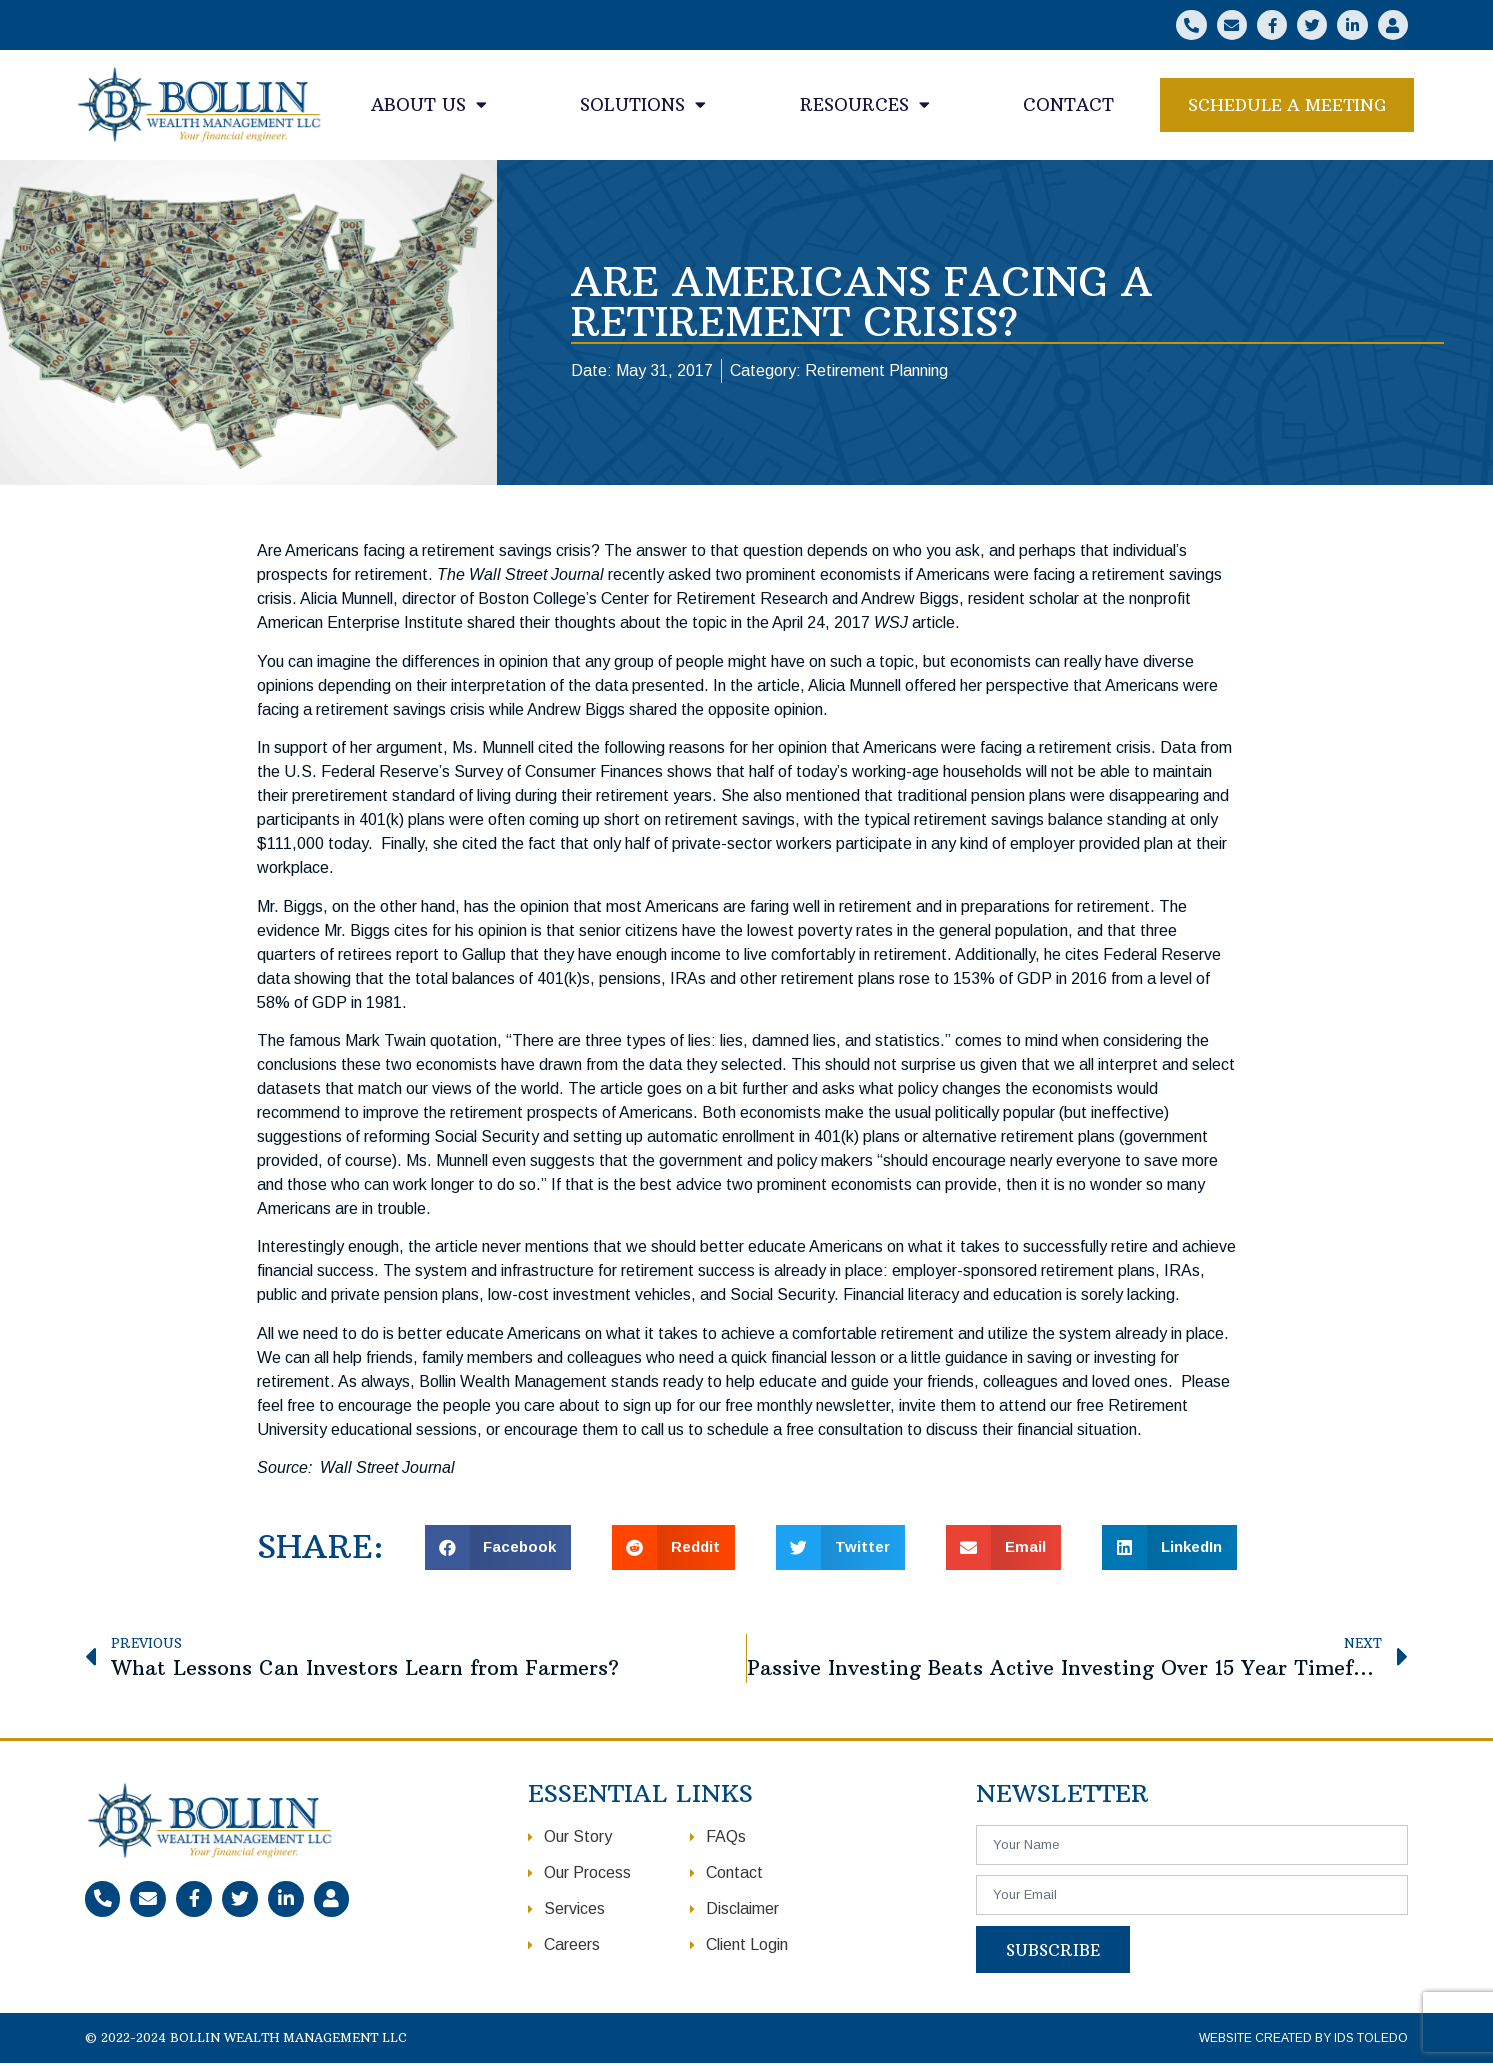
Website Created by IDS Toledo (1303, 2041)
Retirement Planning (876, 373)
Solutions (643, 107)
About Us (429, 107)
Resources (865, 107)
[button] (1287, 107)
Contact (1068, 107)
